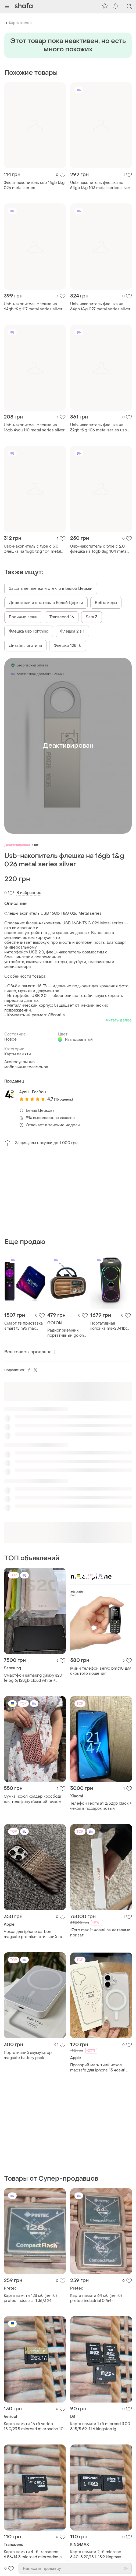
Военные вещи (23, 617)
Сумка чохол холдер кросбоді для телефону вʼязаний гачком (33, 1799)
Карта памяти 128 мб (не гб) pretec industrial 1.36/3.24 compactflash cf (30, 2298)
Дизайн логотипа (25, 645)
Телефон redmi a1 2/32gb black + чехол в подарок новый (101, 1806)
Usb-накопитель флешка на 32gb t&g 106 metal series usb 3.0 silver (98, 428)
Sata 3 (91, 617)
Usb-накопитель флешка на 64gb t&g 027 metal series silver (100, 306)
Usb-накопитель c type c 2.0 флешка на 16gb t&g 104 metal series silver (98, 549)
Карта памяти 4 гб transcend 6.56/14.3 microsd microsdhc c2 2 (34, 2554)
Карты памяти (20, 23)
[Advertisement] (68, 1192)
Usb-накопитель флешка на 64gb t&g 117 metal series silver (33, 306)
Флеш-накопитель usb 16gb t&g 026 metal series (34, 185)
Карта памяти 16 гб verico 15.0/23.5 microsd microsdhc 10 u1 (33, 2426)
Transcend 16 (61, 617)
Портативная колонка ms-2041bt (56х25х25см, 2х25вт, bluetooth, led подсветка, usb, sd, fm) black (110, 1326)
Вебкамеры (106, 602)
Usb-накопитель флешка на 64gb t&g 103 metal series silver (100, 185)
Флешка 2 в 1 (72, 631)
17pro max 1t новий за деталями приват (100, 1933)
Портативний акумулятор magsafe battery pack (28, 2055)
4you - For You (32, 1092)
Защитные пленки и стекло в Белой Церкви (50, 588)
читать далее (119, 1020)
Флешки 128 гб (67, 645)
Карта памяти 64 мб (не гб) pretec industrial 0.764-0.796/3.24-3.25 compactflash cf (100, 2298)
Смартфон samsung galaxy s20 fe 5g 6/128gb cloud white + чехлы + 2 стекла (33, 1678)
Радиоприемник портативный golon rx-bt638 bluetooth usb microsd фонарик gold (65, 1333)
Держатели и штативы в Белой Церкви (46, 602)
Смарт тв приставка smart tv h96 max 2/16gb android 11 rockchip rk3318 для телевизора (23, 1326)
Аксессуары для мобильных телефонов (26, 1064)
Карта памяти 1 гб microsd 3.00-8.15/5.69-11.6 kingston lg (101, 2426)
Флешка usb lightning (28, 631)
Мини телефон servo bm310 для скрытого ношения (100, 1671)
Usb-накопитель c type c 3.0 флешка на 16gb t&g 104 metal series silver (32, 549)
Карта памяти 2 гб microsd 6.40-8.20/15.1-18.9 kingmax (95, 2554)
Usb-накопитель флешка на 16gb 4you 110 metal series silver (34, 428)
